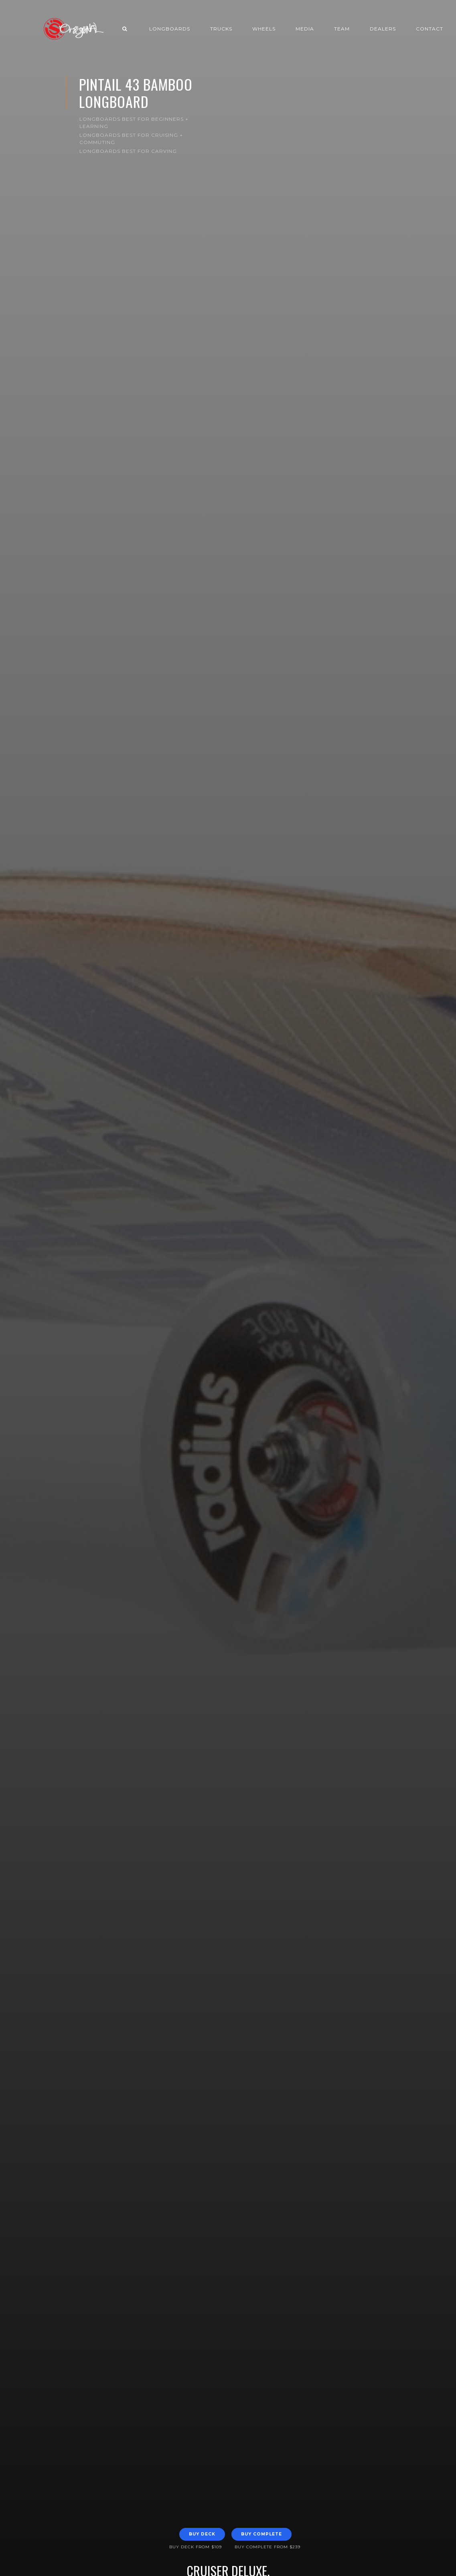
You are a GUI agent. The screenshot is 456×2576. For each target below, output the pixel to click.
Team (342, 29)
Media (305, 29)
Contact (429, 29)
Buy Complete (261, 2534)
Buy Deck (202, 2534)
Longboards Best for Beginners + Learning (133, 122)
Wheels (264, 29)
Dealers (383, 29)
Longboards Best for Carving (128, 151)
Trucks (221, 29)
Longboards (169, 29)
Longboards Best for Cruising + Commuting (131, 138)
